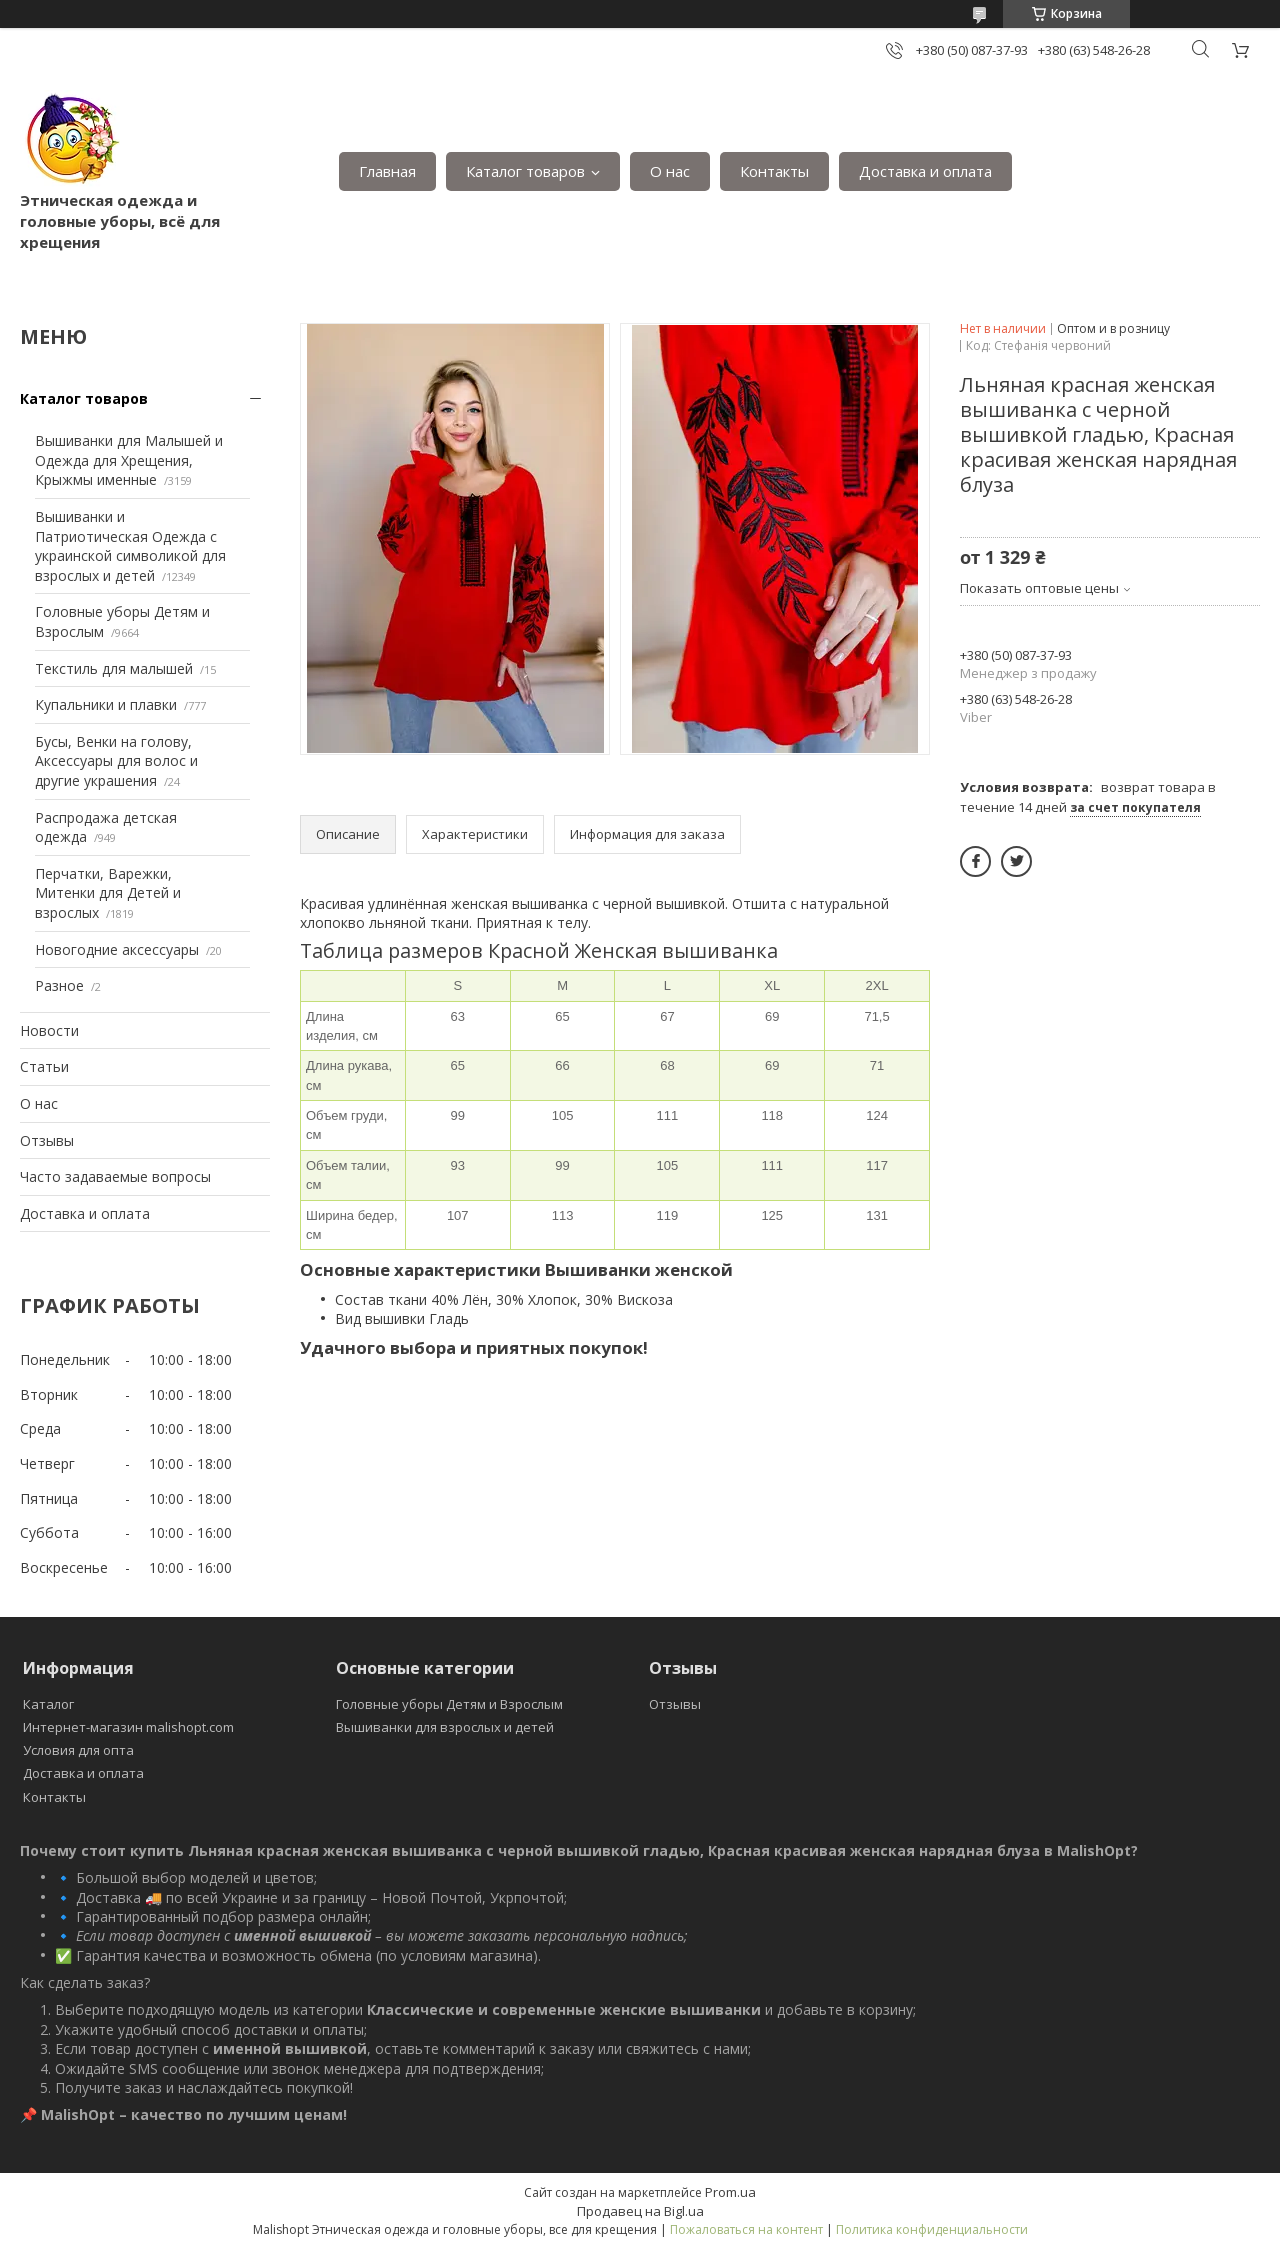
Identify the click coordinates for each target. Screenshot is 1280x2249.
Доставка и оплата (925, 171)
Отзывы (47, 1140)
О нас (670, 171)
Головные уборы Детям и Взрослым (449, 1704)
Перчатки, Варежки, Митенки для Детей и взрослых (108, 893)
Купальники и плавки (106, 704)
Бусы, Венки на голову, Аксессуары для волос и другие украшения (116, 761)
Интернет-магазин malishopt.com (128, 1727)
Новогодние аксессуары (117, 949)
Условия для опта (78, 1750)
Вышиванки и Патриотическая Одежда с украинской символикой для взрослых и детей (130, 546)
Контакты (774, 171)
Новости (49, 1030)
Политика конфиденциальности (932, 2229)
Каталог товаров (525, 171)
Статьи (44, 1066)
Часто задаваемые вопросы (115, 1176)
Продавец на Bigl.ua (640, 2211)
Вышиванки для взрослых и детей (445, 1727)
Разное (59, 985)
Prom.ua (730, 2192)
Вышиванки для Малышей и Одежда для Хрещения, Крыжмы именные (129, 460)
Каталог (48, 1704)
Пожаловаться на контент (746, 2229)
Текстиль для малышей (114, 668)
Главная (387, 171)
